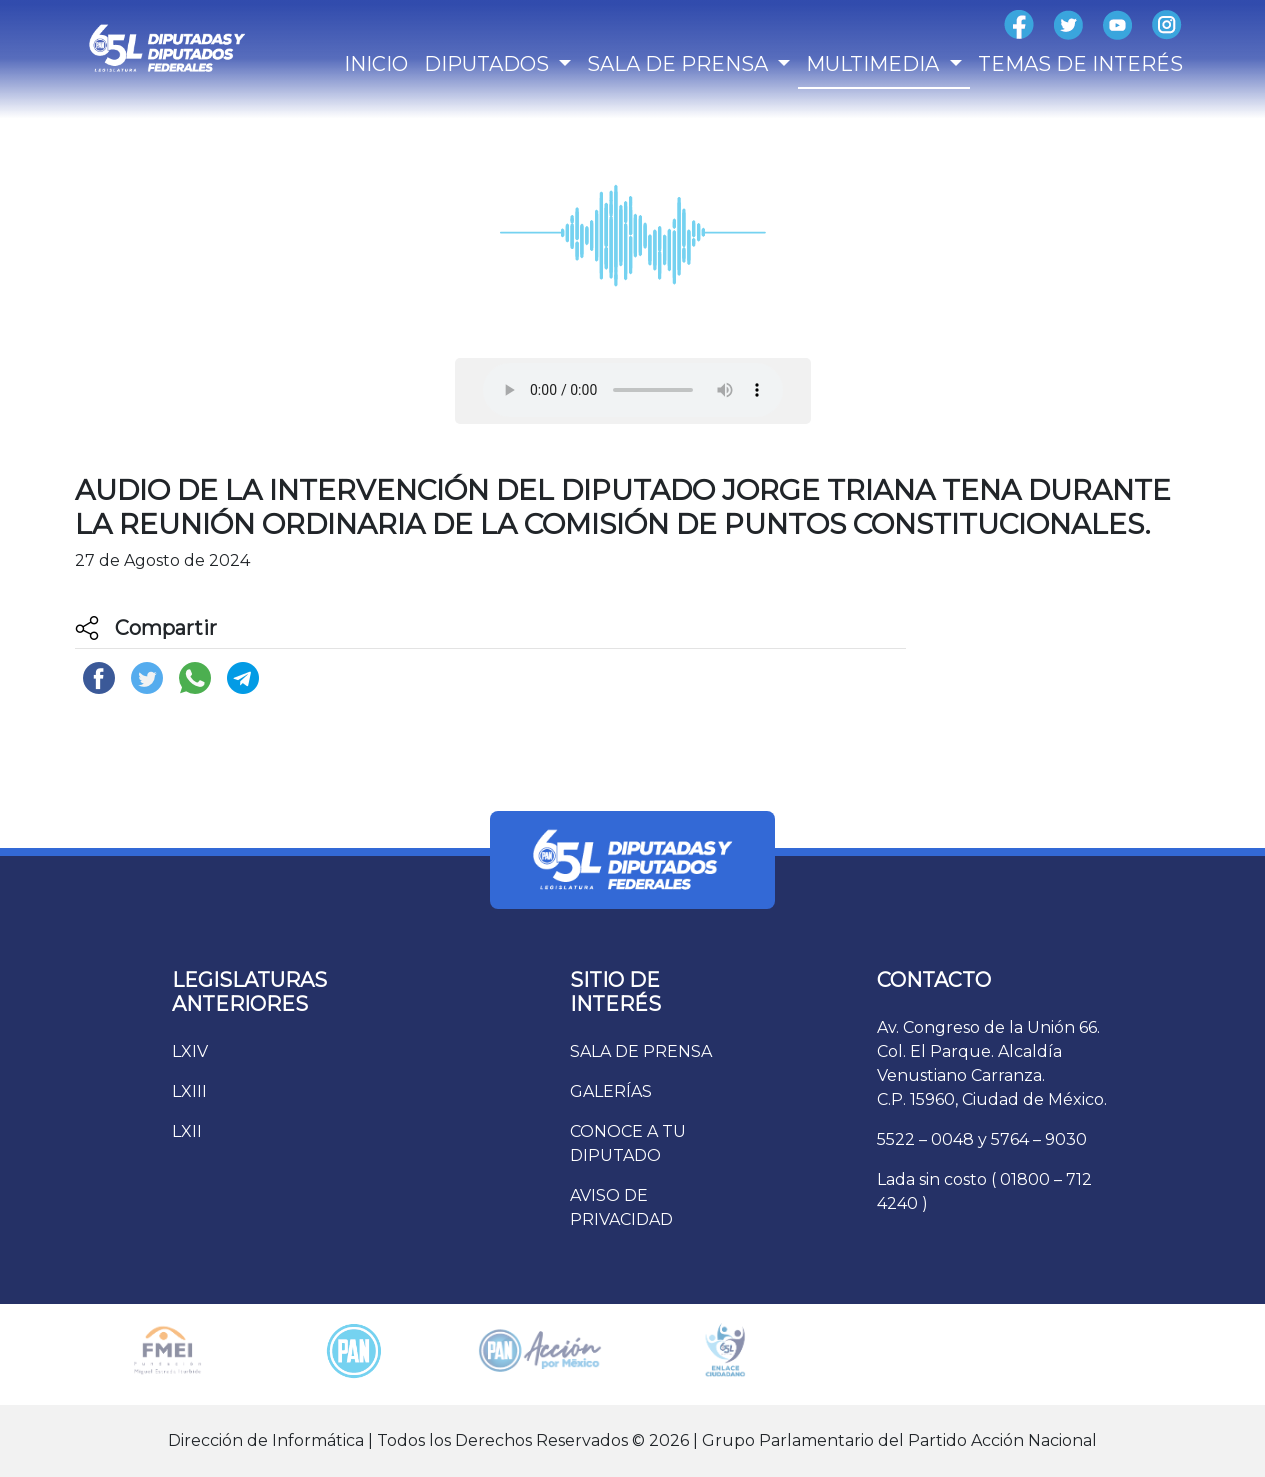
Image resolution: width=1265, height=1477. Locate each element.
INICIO (376, 64)
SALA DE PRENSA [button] (680, 64)
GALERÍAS (611, 1091)
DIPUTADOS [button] (489, 64)
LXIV (190, 1051)
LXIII (189, 1091)
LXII (187, 1131)
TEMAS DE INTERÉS (1080, 64)
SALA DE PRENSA (641, 1051)
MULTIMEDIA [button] (875, 64)
